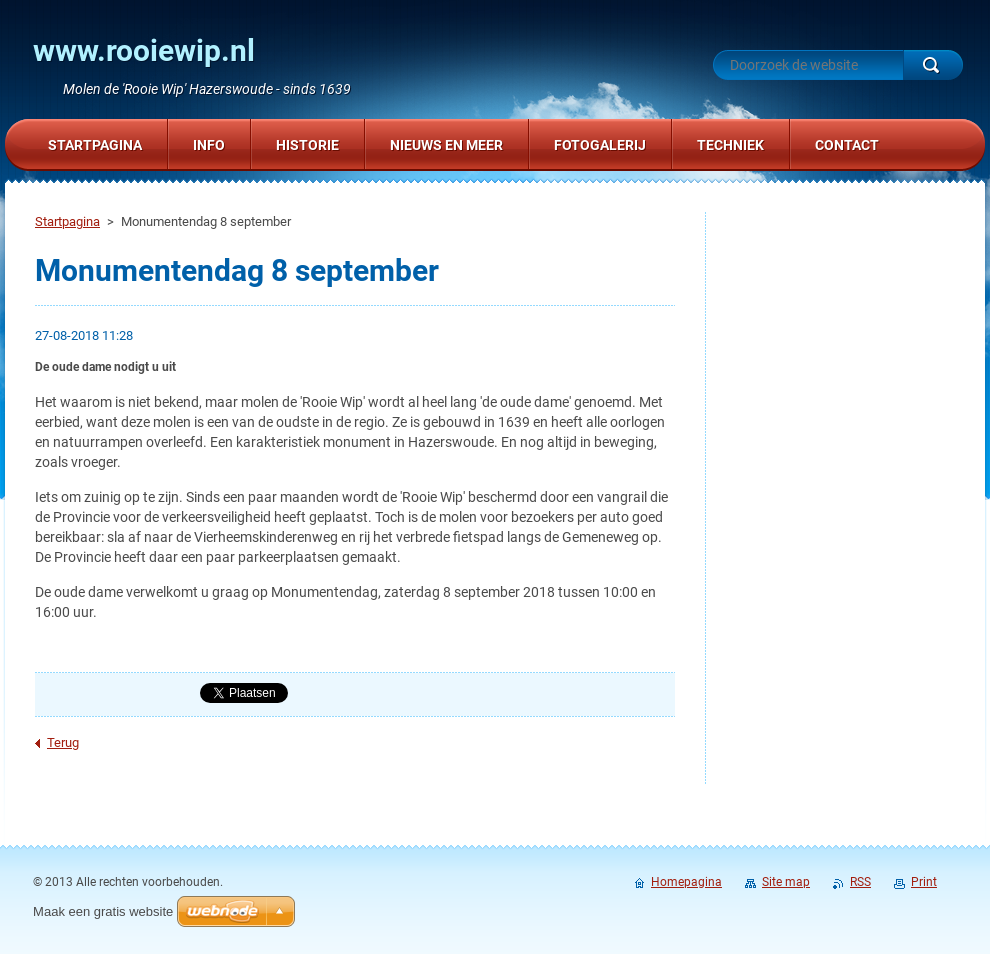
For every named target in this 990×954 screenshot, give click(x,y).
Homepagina (686, 882)
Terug (63, 742)
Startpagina (67, 221)
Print (924, 882)
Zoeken (933, 65)
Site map (786, 882)
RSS (860, 882)
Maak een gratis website (103, 911)
